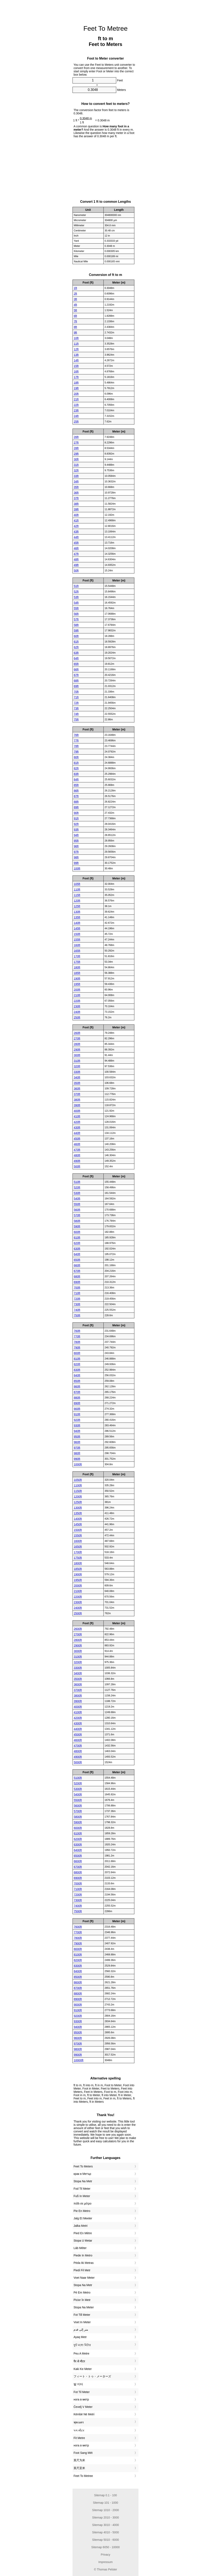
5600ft (78, 1805)
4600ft (78, 1740)
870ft (77, 1391)
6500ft (78, 1855)
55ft (76, 608)
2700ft (78, 1634)
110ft (77, 889)
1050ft (78, 1479)
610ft (77, 1237)
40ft (76, 514)
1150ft (78, 1490)
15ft (76, 365)
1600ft (78, 1540)
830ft (77, 1369)
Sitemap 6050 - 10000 (105, 2547)
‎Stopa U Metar (83, 2240)
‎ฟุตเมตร (79, 2422)
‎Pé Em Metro (82, 2292)
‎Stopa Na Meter (84, 2307)
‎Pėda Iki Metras (84, 2262)
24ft (76, 415)
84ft (76, 779)
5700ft (78, 1811)
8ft (75, 326)
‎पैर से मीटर (79, 2361)
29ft (76, 453)
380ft (77, 1099)
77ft (76, 740)
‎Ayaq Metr (80, 2337)
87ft (76, 796)
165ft (77, 950)
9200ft (78, 2015)
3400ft (78, 1673)
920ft (77, 1419)
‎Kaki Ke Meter (83, 2369)
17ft (76, 377)
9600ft (78, 2037)
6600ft (78, 1861)
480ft (77, 1155)
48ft (76, 559)
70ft (76, 691)
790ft (77, 1347)
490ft (77, 1160)
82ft (76, 768)
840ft (77, 1375)
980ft (77, 1453)
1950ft (78, 1579)
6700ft (78, 1866)
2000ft (78, 1585)
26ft (76, 436)
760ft (77, 1330)
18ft (76, 382)
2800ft (78, 1639)
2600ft (78, 1628)
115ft (77, 895)
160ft (77, 945)
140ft (77, 922)
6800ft (78, 1872)
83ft (76, 773)
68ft (76, 680)
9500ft (78, 2032)
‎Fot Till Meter (82, 2314)
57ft (76, 619)
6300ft (78, 1844)
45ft (76, 542)
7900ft (78, 1943)
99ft (76, 862)
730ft (77, 1304)
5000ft (78, 1762)
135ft (77, 917)
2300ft (78, 1602)
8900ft (78, 1999)
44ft (76, 537)
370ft (77, 1094)
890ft (77, 1403)
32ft (76, 470)
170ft (77, 956)
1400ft (78, 1518)
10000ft (78, 2060)
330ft (77, 1071)
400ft (77, 1110)
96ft (76, 846)
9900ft (78, 2054)
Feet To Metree (105, 28)
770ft (77, 1336)
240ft (77, 1011)
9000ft (78, 2004)
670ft (77, 1270)
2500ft (78, 1613)
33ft (76, 475)
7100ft (78, 1888)
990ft (77, 1458)
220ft (77, 1000)
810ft (77, 1358)
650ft (77, 1259)
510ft (77, 1181)
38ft (76, 503)
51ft (76, 585)
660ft (77, 1265)
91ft (76, 818)
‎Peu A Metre (81, 2353)
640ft (77, 1254)
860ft (77, 1386)
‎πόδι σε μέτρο (82, 2203)
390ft (77, 1105)
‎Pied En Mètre (83, 2233)
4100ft (78, 1712)
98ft (76, 857)
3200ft (78, 1662)
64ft (76, 658)
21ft (76, 399)
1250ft (78, 1502)
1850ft (78, 1568)
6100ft (78, 1833)
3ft (75, 299)
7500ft (78, 1911)
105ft (77, 883)
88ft (76, 801)
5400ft (78, 1794)
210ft (77, 995)
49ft (76, 564)
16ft (76, 371)
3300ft (78, 1667)
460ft (77, 1144)
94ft (76, 835)
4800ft (78, 1751)
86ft (76, 790)
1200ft (78, 1496)
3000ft (78, 1650)
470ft (77, 1149)
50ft (76, 570)
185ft (77, 972)
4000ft (78, 1706)
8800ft (78, 1993)
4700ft (78, 1745)
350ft (77, 1082)
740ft (77, 1309)
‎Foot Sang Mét (83, 2452)
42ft (76, 525)
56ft (76, 613)
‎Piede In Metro (83, 2255)
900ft (77, 1408)
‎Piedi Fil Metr (82, 2270)
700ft (77, 1287)
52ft (76, 591)
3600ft (78, 1684)
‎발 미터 (78, 2384)
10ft (76, 338)
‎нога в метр (81, 2399)
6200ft (78, 1838)
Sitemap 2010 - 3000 (105, 2517)
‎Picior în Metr (82, 2300)
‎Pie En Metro (82, 2211)
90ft (76, 812)
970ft (77, 1447)
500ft (77, 1166)
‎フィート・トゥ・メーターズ (92, 2376)
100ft (77, 868)
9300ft (78, 2021)
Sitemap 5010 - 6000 (105, 2539)
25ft (76, 421)
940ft (77, 1430)
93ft (76, 829)
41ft (76, 520)
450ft (77, 1138)
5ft (75, 310)
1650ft (78, 1546)
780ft (77, 1341)
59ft (76, 630)
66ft (76, 669)
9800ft (78, 2049)
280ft (77, 1043)
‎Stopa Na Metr (83, 2181)
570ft (77, 1215)
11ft (76, 343)
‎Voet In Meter (82, 2322)
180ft (77, 967)
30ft (76, 459)
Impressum (105, 2562)
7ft (75, 321)
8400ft (78, 1971)
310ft (77, 1060)
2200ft (78, 1596)
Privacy (105, 2554)
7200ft (78, 1894)
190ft (77, 978)
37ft (76, 498)
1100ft (78, 1485)
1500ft (78, 1529)
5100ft (78, 1777)
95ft (76, 840)
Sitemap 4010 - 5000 (105, 2532)
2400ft (78, 1607)
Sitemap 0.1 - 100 (105, 2495)
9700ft (78, 2043)
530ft (77, 1192)
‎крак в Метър (82, 2173)
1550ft (78, 1535)
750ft (77, 1315)
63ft (76, 652)
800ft (77, 1353)
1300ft (78, 1507)
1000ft (78, 1464)
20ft (76, 393)
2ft (75, 293)
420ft (77, 1121)
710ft (77, 1293)
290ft (77, 1049)
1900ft (78, 1574)
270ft (77, 1038)
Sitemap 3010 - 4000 (105, 2525)
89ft (76, 807)
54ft (76, 602)
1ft (75, 287)
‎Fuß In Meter (82, 2196)
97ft (76, 851)
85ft (76, 784)
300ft (77, 1055)
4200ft (78, 1717)
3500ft (78, 1678)
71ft (76, 697)
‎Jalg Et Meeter (83, 2218)
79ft (76, 751)
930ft (77, 1425)
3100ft (78, 1656)
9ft (75, 332)
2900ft (78, 1645)
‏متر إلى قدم (81, 2329)
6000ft (78, 1827)
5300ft (78, 1788)
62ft (76, 647)
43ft (76, 531)
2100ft (78, 1591)
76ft (76, 734)
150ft (77, 933)
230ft (77, 1006)
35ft (76, 487)
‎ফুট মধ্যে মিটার (82, 2345)
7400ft (78, 1905)
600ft (77, 1231)
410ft (77, 1116)
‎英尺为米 (79, 2460)
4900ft (78, 1756)
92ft (76, 823)
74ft (76, 713)
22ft (76, 404)
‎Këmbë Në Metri (84, 2414)
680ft (77, 1276)
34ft (76, 481)
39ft (76, 509)
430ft (77, 1127)
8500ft (78, 1976)
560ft (77, 1209)
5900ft (78, 1822)
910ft (77, 1414)
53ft (76, 597)
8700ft (78, 1987)
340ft (77, 1077)
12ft (76, 349)
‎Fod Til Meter (82, 2188)
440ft (77, 1132)
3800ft (78, 1695)
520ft (77, 1187)
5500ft (78, 1799)
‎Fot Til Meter (82, 2392)
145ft (77, 928)
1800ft (78, 1563)
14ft (76, 360)
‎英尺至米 (79, 2468)
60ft (76, 636)
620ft (77, 1243)
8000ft (78, 1948)
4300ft (78, 1723)
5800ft (78, 1816)
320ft (77, 1066)
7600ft (78, 1926)
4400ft (78, 1728)
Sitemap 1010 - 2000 (105, 2510)
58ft (76, 624)
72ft (76, 702)
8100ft (78, 1954)
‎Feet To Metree (83, 2476)
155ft (77, 939)
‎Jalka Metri (81, 2225)
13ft (76, 354)
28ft (76, 448)
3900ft (78, 1701)
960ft (77, 1442)
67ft (76, 674)
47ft (76, 553)
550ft (77, 1204)
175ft (77, 961)
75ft (76, 719)
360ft (77, 1088)
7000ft (78, 1883)
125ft (77, 906)
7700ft (78, 1932)
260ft (77, 1032)
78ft (76, 746)
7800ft (78, 1937)
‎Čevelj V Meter (83, 2406)
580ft (77, 1220)
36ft (76, 492)
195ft (77, 984)
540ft (77, 1198)
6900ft (78, 1877)
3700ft (78, 1689)
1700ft (78, 1552)
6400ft (78, 1850)
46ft (76, 548)
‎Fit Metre (79, 2438)
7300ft (78, 1900)
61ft (76, 641)
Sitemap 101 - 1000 (105, 2502)
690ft (77, 1281)
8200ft (78, 1960)
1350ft (78, 1513)
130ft (77, 911)
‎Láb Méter (80, 2248)
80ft (76, 757)
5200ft (78, 1783)
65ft (76, 663)
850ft (77, 1380)
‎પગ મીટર (79, 2430)
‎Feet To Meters (83, 2166)
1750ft (78, 1557)
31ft (76, 464)
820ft (77, 1364)
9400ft (78, 2026)
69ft (76, 686)
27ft (76, 442)
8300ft (78, 1965)
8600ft (78, 1982)
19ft (76, 388)
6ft (75, 315)
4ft (75, 304)
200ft (77, 989)
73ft (76, 708)
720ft (77, 1298)
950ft (77, 1436)
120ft (77, 900)
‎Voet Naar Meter (84, 2277)
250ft (77, 1017)
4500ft (78, 1734)
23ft (76, 410)
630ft (77, 1248)
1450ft (78, 1524)
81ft (76, 762)
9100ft (78, 2010)
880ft (77, 1397)
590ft (77, 1226)
